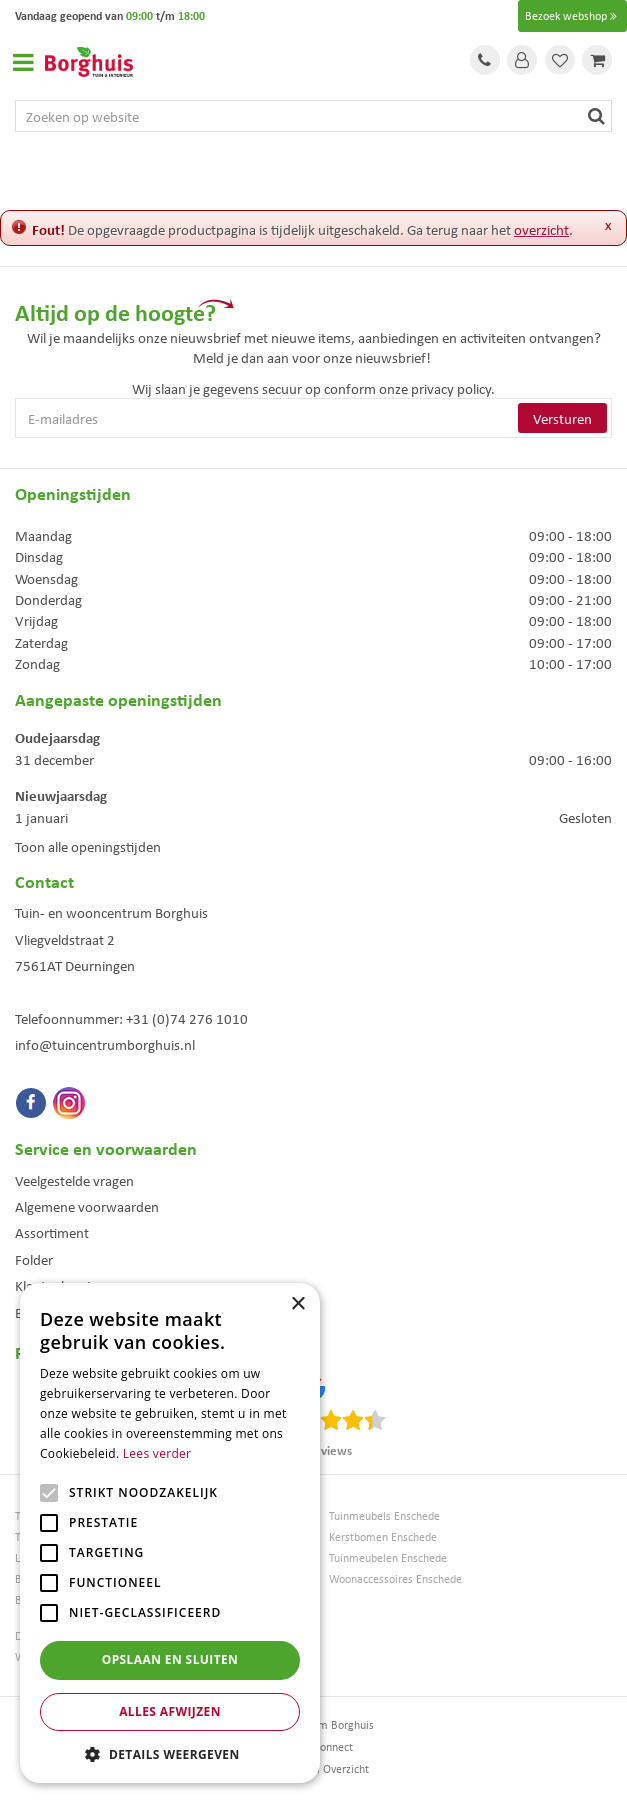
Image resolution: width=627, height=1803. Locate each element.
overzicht (541, 229)
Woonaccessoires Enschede (395, 1578)
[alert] (170, 1533)
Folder (34, 1259)
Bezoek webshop (572, 16)
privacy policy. (453, 388)
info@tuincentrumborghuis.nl (105, 1044)
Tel (485, 60)
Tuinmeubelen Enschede (388, 1557)
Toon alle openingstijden (88, 846)
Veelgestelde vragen (74, 1180)
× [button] (297, 1304)
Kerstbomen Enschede (383, 1536)
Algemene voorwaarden (87, 1206)
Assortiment (52, 1232)
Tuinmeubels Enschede (384, 1515)
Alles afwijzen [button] (170, 1711)
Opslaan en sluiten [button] (170, 1659)
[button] (170, 1753)
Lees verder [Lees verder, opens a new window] (157, 1453)
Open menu (23, 62)
